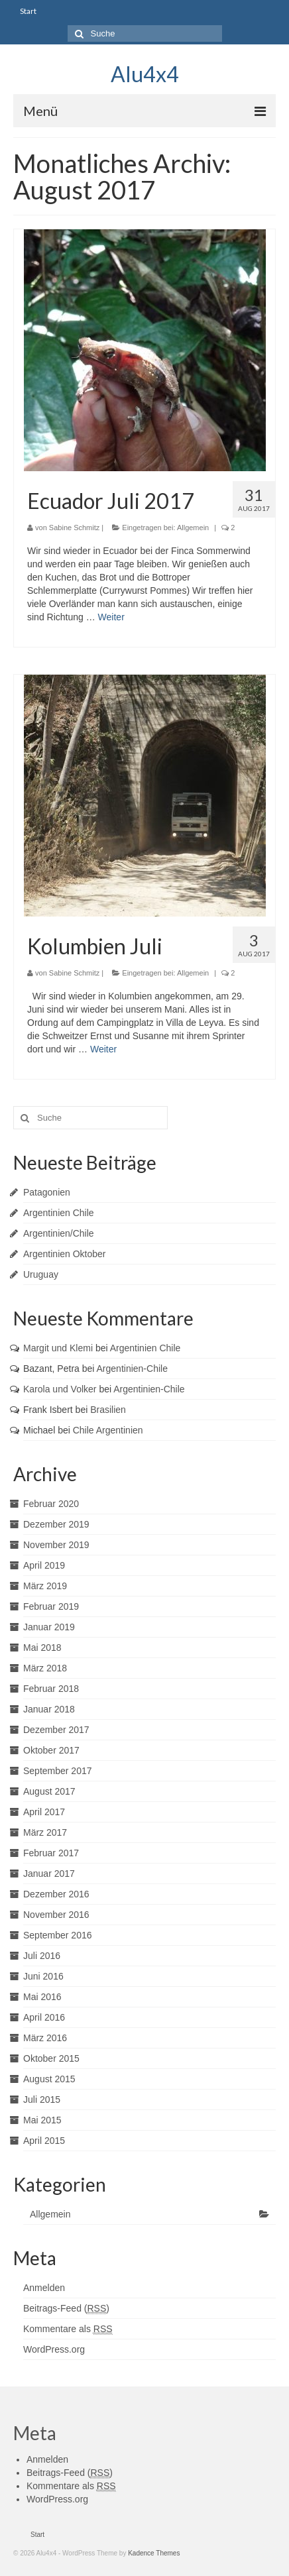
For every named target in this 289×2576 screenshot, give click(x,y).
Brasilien (108, 1409)
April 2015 (44, 2140)
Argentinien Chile (58, 1212)
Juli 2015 (41, 2099)
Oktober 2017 (51, 1750)
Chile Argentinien (108, 1430)
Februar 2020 (51, 1503)
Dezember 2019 (56, 1524)
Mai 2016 (42, 1996)
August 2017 (49, 1791)
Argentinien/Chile (58, 1233)
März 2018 (45, 1668)
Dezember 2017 (56, 1729)
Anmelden (44, 2287)
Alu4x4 (145, 74)
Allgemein (193, 528)
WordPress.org (54, 2349)
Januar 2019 (49, 1627)
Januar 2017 (49, 1873)
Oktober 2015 (51, 2058)
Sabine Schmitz (74, 528)
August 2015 (49, 2079)
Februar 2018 (51, 1688)
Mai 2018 (42, 1647)
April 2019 (44, 1565)
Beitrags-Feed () (66, 2308)
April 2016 (44, 2017)
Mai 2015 (42, 2120)
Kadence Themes (154, 2553)
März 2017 (45, 1832)
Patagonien (46, 1192)
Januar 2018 (49, 1709)
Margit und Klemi (58, 1348)
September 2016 (57, 1935)
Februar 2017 (51, 1853)
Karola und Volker (60, 1389)
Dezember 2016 (56, 1894)
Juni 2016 (43, 1976)
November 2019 (56, 1545)
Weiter (111, 617)
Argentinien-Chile (132, 1368)
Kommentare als (68, 2329)
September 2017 (57, 1770)
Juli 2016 (41, 1955)
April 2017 (44, 1812)
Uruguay (40, 1274)
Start (28, 11)
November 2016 (56, 1914)
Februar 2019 (51, 1606)
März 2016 (45, 2038)
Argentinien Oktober (64, 1254)
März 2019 (45, 1586)
